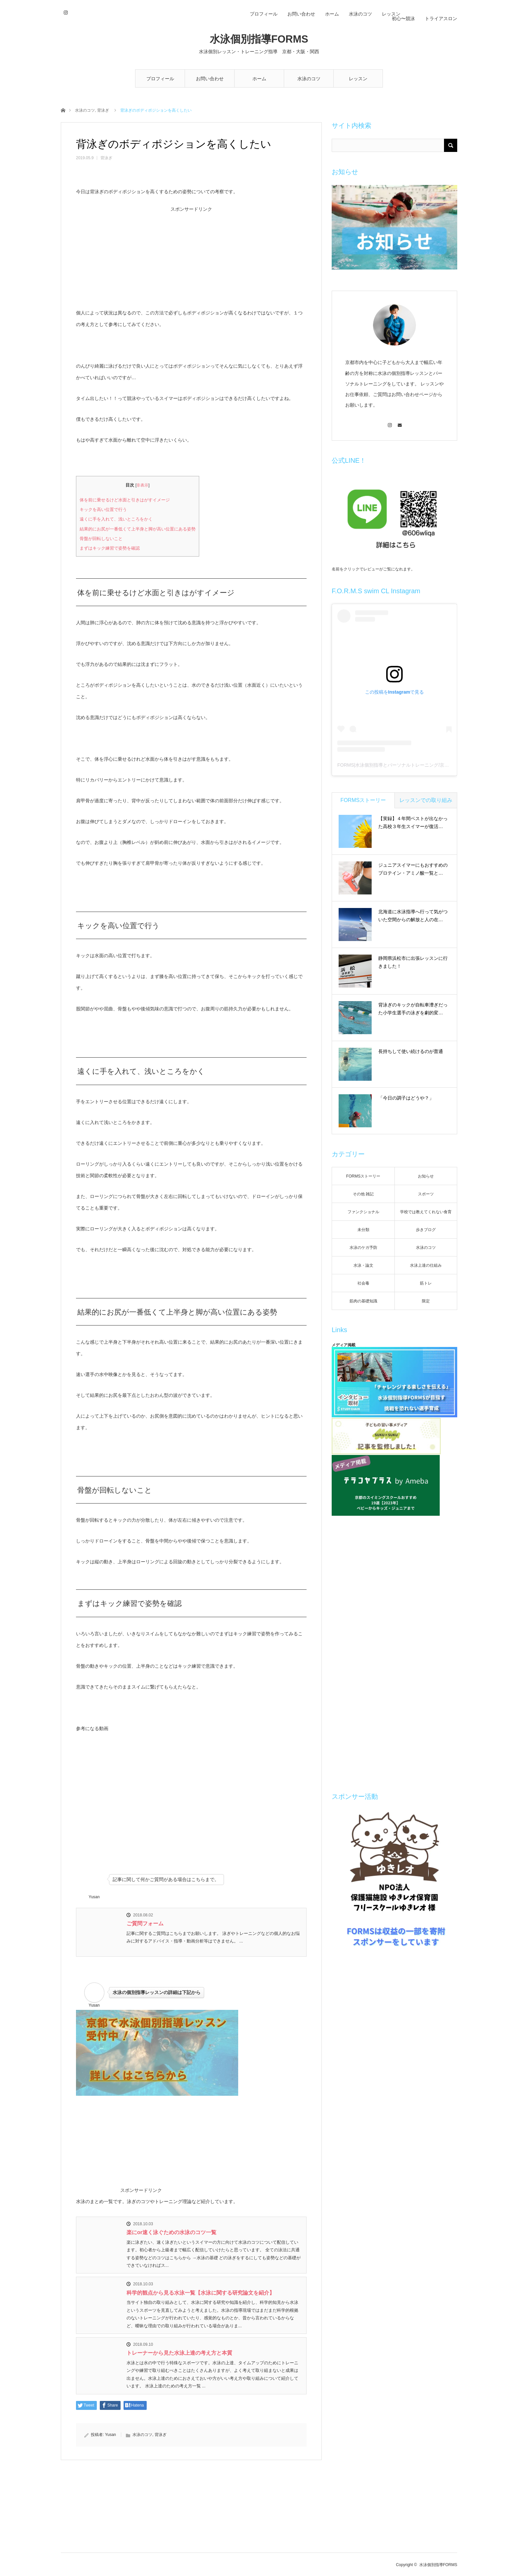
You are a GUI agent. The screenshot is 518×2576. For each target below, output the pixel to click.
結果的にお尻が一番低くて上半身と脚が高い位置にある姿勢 (138, 528)
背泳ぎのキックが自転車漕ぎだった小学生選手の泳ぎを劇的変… (413, 1008)
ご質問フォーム (145, 1923)
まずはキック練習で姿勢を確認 (110, 548)
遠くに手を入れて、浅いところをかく (116, 519)
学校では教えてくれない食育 (426, 1212)
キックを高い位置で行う (103, 509)
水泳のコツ (308, 78)
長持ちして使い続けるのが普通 (410, 1051)
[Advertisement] (191, 257)
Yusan (110, 2434)
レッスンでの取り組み (425, 800)
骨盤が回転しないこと (101, 538)
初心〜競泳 (403, 18)
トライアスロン (441, 18)
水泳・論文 (363, 1265)
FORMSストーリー (363, 800)
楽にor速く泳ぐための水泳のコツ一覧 (171, 2232)
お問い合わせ (210, 78)
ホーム (259, 78)
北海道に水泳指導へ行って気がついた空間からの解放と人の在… (413, 915)
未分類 (363, 1229)
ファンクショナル (363, 1212)
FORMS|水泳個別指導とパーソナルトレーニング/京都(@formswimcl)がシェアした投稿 (427, 765)
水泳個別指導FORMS (259, 39)
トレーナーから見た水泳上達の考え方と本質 (179, 2353)
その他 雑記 (363, 1194)
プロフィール (160, 78)
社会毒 (363, 1283)
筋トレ (426, 1283)
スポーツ (426, 1194)
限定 (426, 1301)
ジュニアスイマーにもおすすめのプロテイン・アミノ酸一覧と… (413, 869)
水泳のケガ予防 (363, 1247)
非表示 (142, 485)
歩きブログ (426, 1229)
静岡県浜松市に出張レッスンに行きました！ (413, 962)
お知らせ (426, 1176)
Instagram (65, 12)
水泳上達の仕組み (426, 1265)
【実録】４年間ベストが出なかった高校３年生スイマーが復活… (413, 822)
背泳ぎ (103, 110)
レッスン (358, 78)
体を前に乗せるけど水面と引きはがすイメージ (125, 499)
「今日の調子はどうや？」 (406, 1098)
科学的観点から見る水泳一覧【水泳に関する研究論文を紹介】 (201, 2293)
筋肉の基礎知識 (363, 1301)
